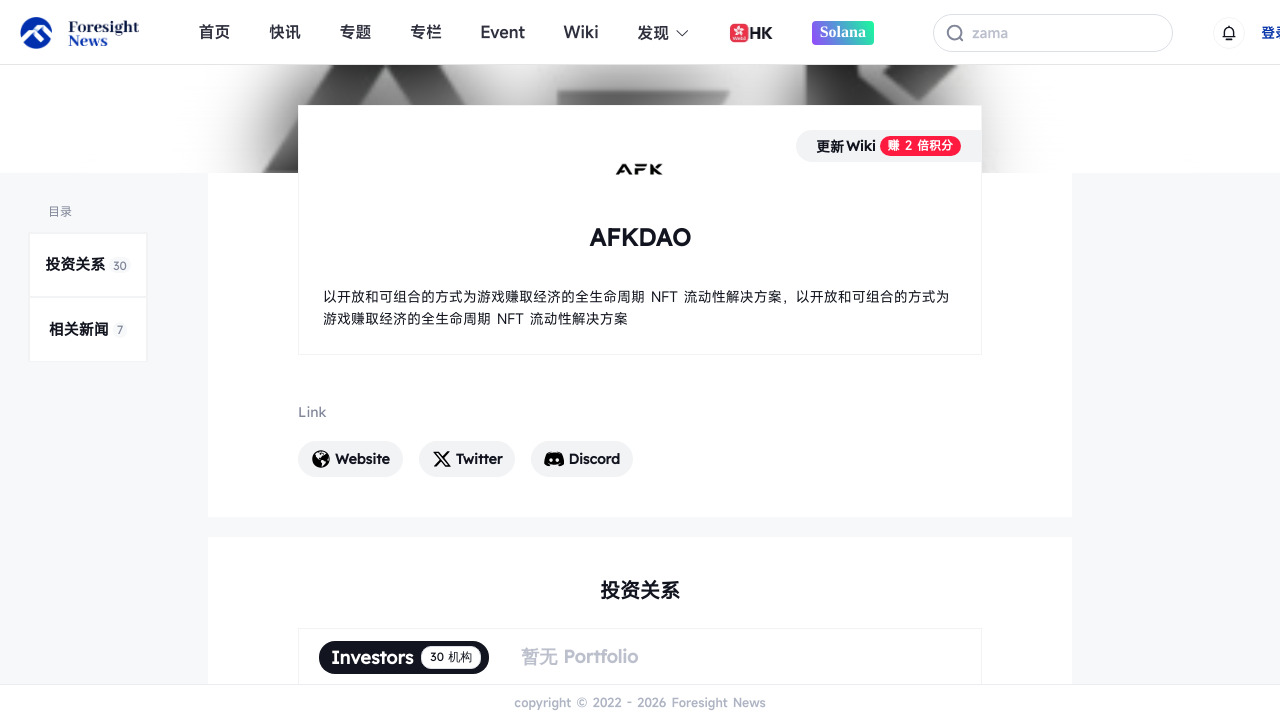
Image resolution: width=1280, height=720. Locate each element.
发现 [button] (663, 33)
